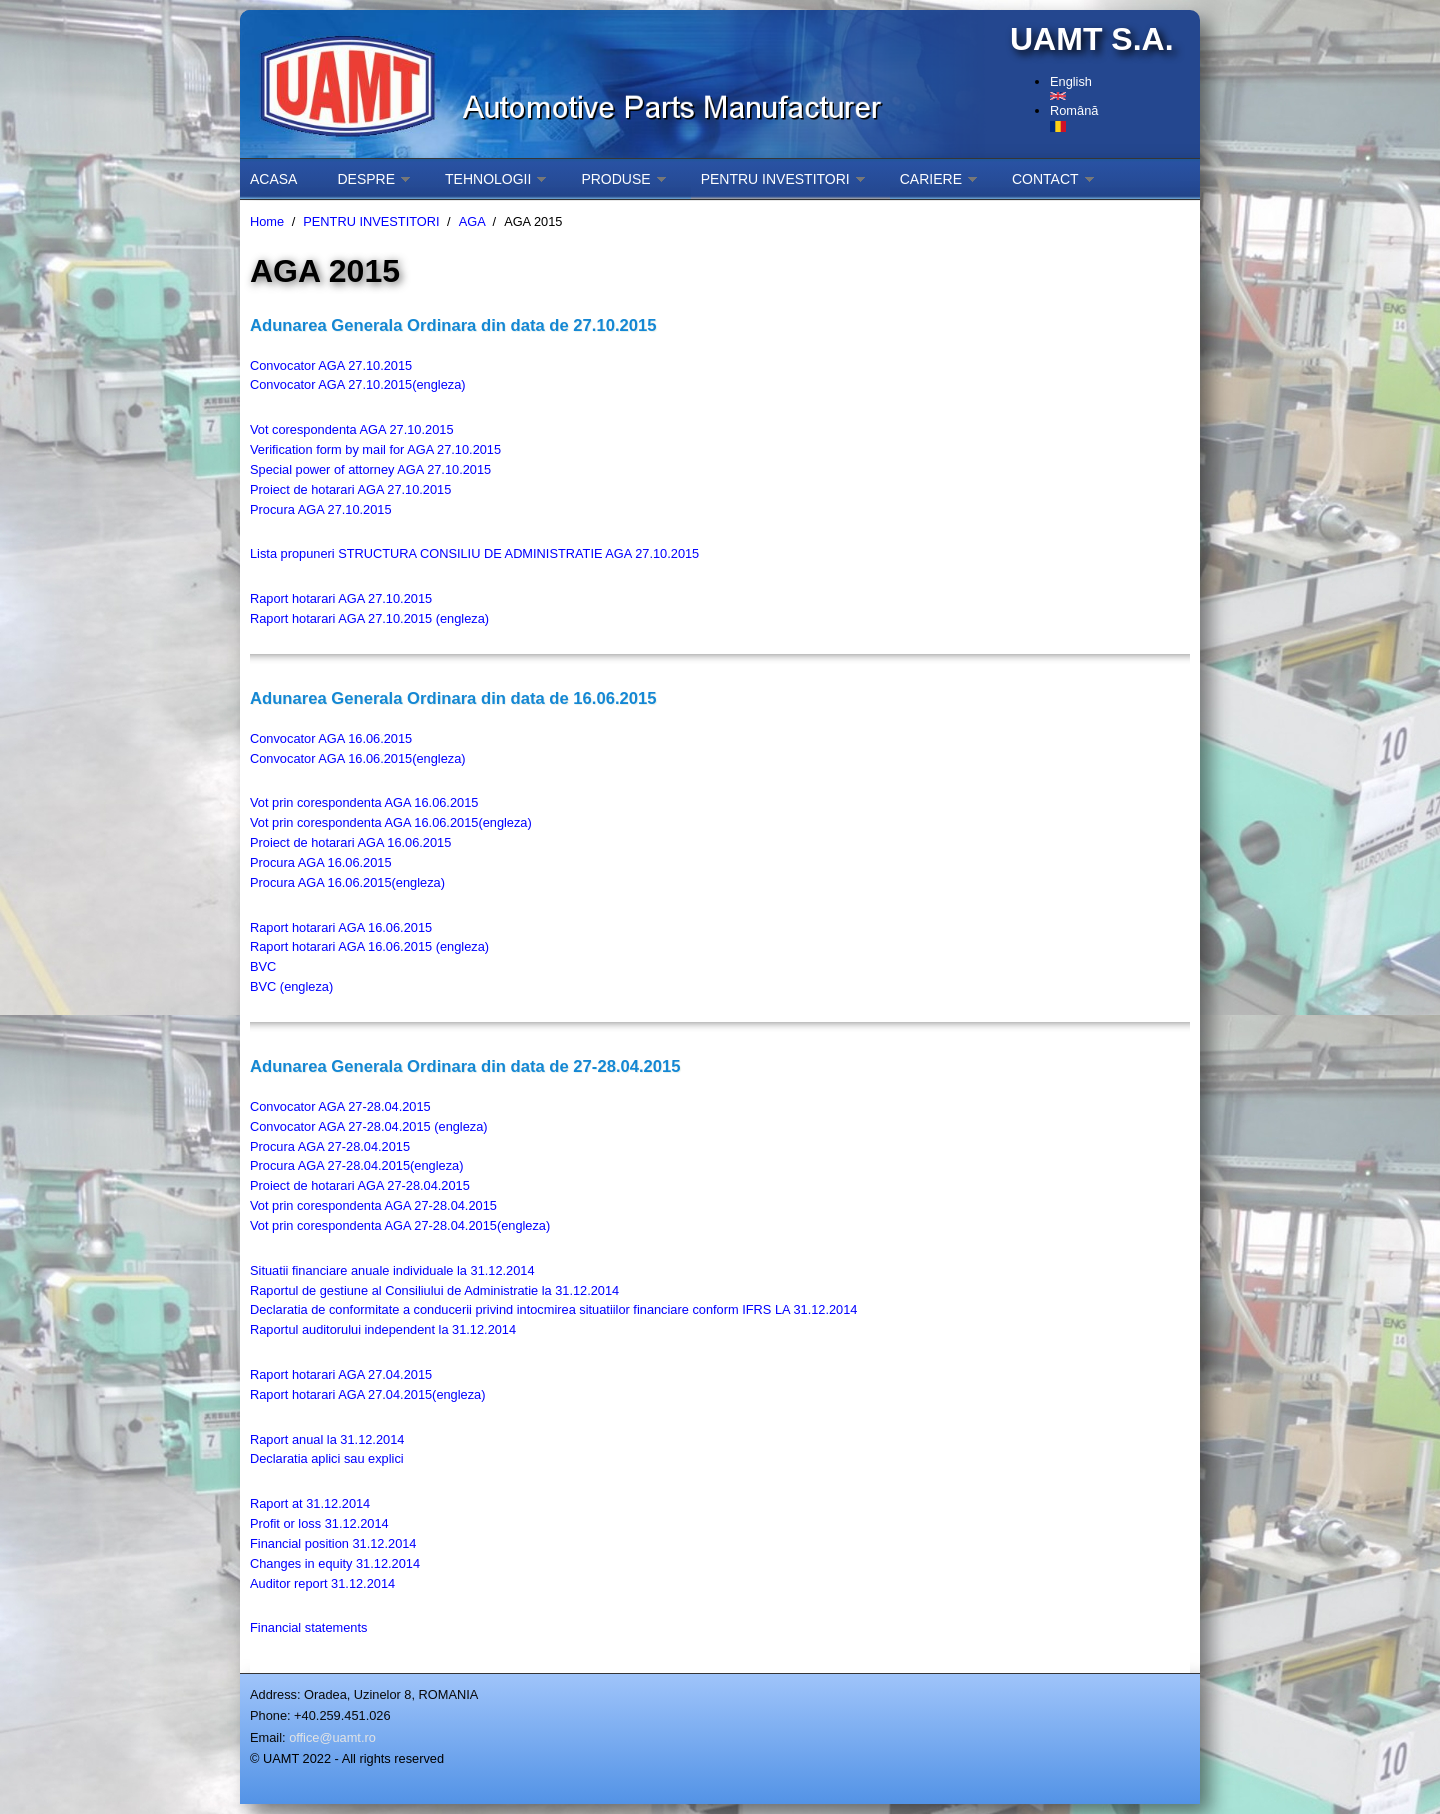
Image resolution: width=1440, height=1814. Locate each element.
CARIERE (931, 179)
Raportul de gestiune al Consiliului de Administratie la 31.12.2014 (434, 1290)
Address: (275, 1694)
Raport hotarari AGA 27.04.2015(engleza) (367, 1394)
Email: (268, 1737)
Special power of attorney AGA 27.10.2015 (370, 469)
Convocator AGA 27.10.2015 (331, 365)
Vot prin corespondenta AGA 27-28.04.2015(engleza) (400, 1225)
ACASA (273, 179)
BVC (263, 966)
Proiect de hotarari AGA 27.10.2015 (350, 489)
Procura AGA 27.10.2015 (321, 509)
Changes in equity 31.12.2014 (335, 1563)
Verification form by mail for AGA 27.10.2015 (375, 449)
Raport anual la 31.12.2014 (327, 1439)
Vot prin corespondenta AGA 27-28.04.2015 (373, 1205)
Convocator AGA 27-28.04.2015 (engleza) (369, 1126)
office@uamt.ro (332, 1737)
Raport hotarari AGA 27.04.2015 (341, 1374)
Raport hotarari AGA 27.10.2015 (341, 598)
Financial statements (308, 1627)
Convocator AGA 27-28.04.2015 (340, 1106)
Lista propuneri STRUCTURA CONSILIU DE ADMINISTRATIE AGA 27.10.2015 (474, 553)
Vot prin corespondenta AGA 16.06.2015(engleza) (391, 822)
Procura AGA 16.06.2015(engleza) (347, 882)
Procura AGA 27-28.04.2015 (330, 1146)
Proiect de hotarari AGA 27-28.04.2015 (360, 1185)
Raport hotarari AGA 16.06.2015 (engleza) (369, 946)
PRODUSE (615, 179)
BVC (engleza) (291, 986)
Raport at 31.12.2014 (310, 1503)
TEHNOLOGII (488, 179)
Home (267, 221)
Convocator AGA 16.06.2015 (331, 738)
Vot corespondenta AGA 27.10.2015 (352, 429)
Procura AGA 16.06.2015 (321, 862)
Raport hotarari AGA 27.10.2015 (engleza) (369, 618)
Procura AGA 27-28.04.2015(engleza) (356, 1165)
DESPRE (366, 179)
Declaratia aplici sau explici (327, 1458)
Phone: (270, 1715)
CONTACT (1045, 179)
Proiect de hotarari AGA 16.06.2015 (350, 842)
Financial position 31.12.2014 (333, 1543)
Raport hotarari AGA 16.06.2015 (341, 927)
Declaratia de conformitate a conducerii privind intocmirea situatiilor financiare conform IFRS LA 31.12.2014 (553, 1309)
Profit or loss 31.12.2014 (319, 1523)
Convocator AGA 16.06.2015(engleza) (358, 758)
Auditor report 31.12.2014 (322, 1583)
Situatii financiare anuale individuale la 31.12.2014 (392, 1270)
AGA (472, 221)
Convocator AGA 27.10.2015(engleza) (358, 384)
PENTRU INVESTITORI (775, 179)
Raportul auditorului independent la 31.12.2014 (383, 1329)
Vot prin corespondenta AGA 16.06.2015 (364, 802)
